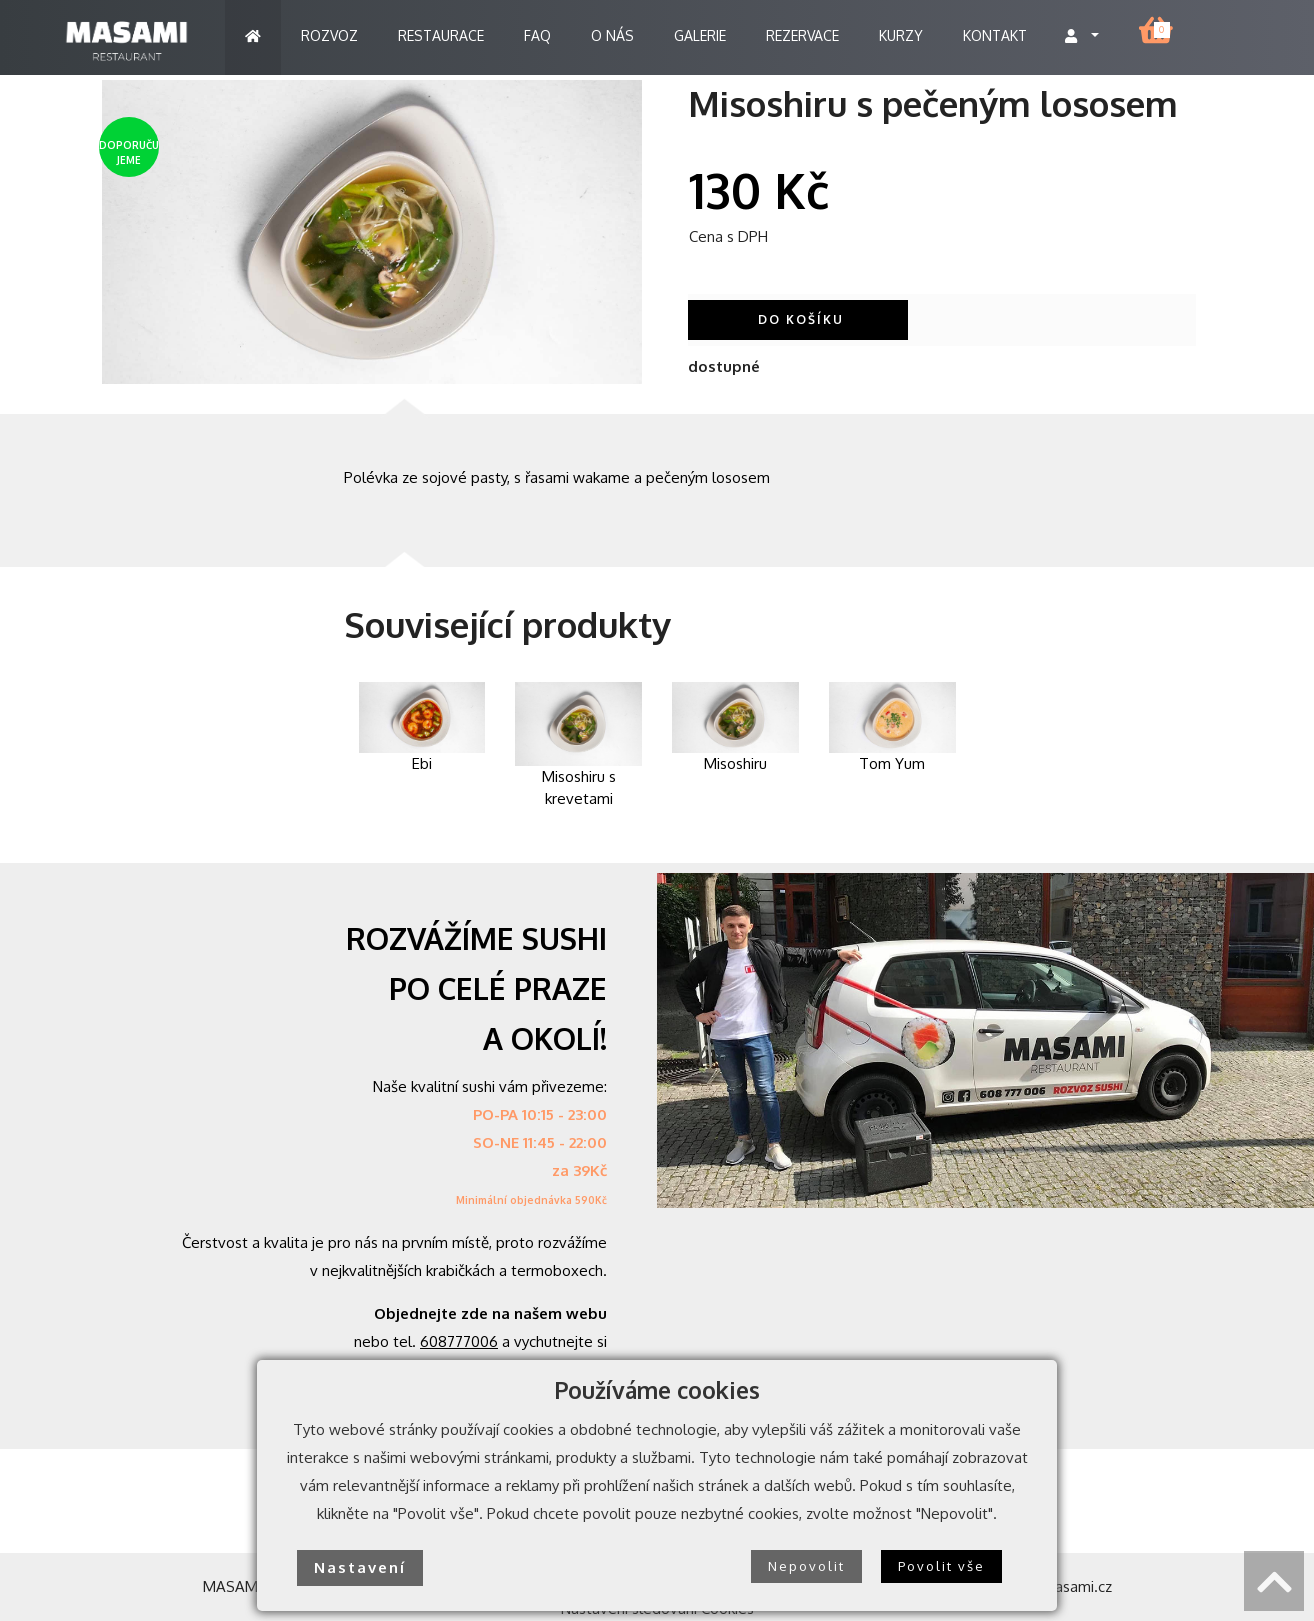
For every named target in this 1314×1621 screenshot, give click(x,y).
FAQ (537, 35)
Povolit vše (941, 1566)
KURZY (901, 35)
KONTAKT (995, 35)
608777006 (459, 1341)
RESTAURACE (441, 35)
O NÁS (612, 35)
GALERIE (700, 35)
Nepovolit (806, 1566)
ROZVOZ (329, 35)
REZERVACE (802, 35)
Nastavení (361, 1567)
